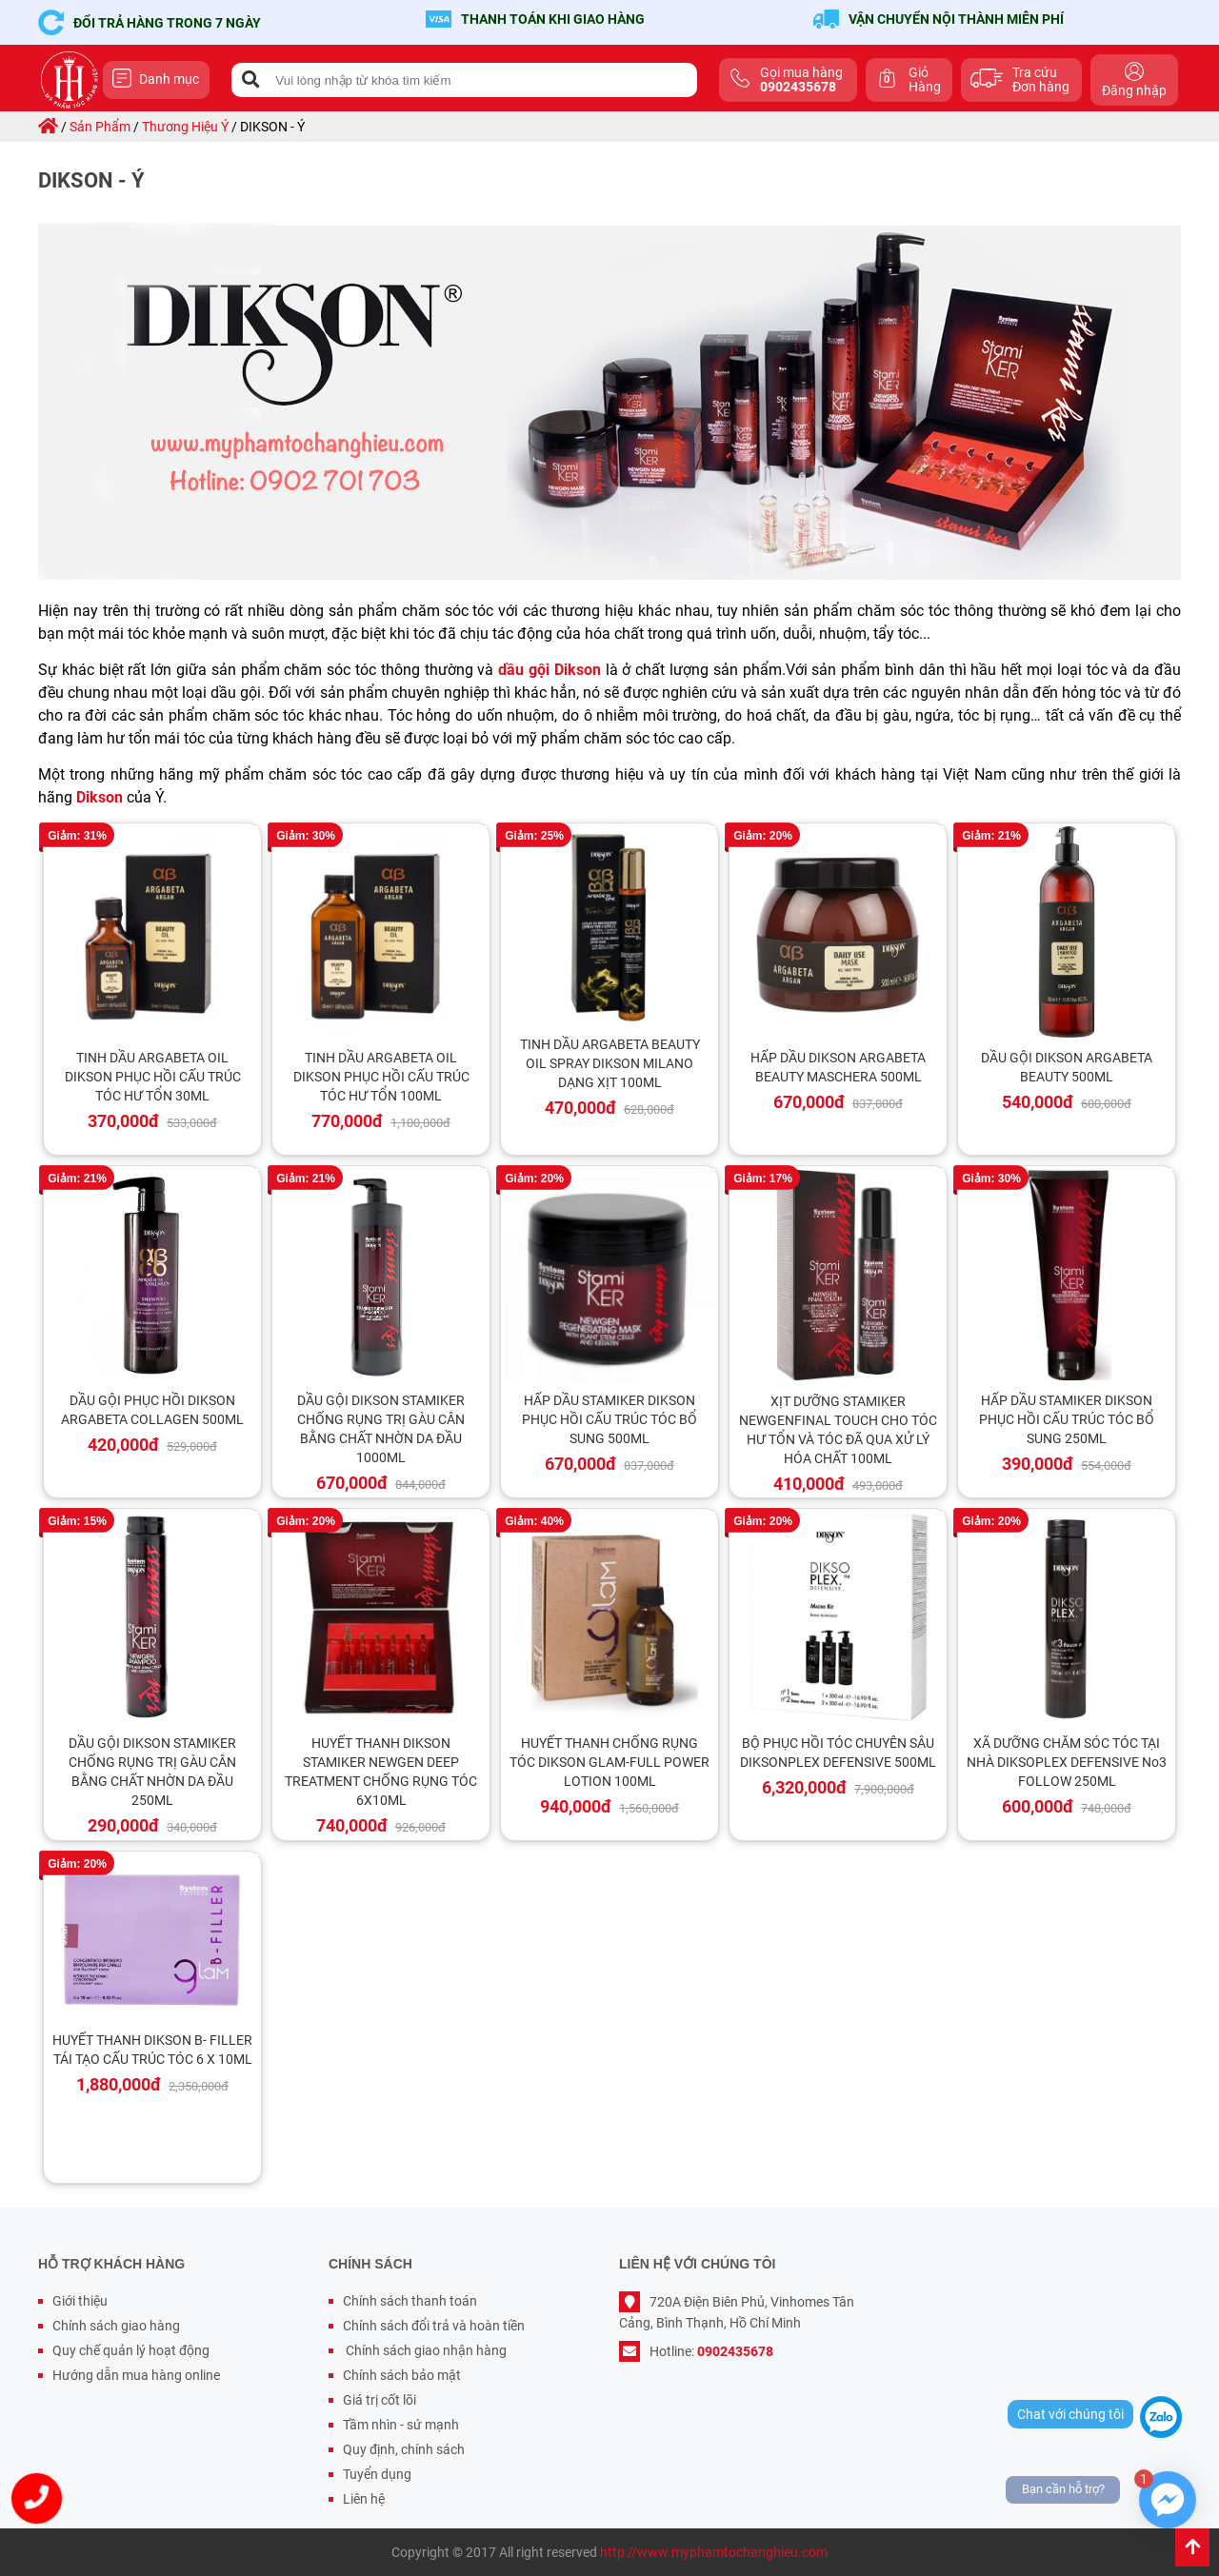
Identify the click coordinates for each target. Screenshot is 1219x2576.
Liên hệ (364, 2499)
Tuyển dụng (377, 2474)
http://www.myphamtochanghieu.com (714, 2552)
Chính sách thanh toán (410, 2300)
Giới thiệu (80, 2300)
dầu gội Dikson (549, 670)
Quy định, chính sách (404, 2449)
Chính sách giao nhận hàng (425, 2350)
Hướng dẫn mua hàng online (136, 2375)
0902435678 (735, 2351)
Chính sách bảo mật (402, 2375)
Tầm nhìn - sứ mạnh (401, 2424)
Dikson (99, 797)
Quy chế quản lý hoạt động (131, 2350)
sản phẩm (100, 126)
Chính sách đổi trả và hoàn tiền (434, 2325)
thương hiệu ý (185, 126)
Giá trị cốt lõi (379, 2400)
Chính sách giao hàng (116, 2325)
